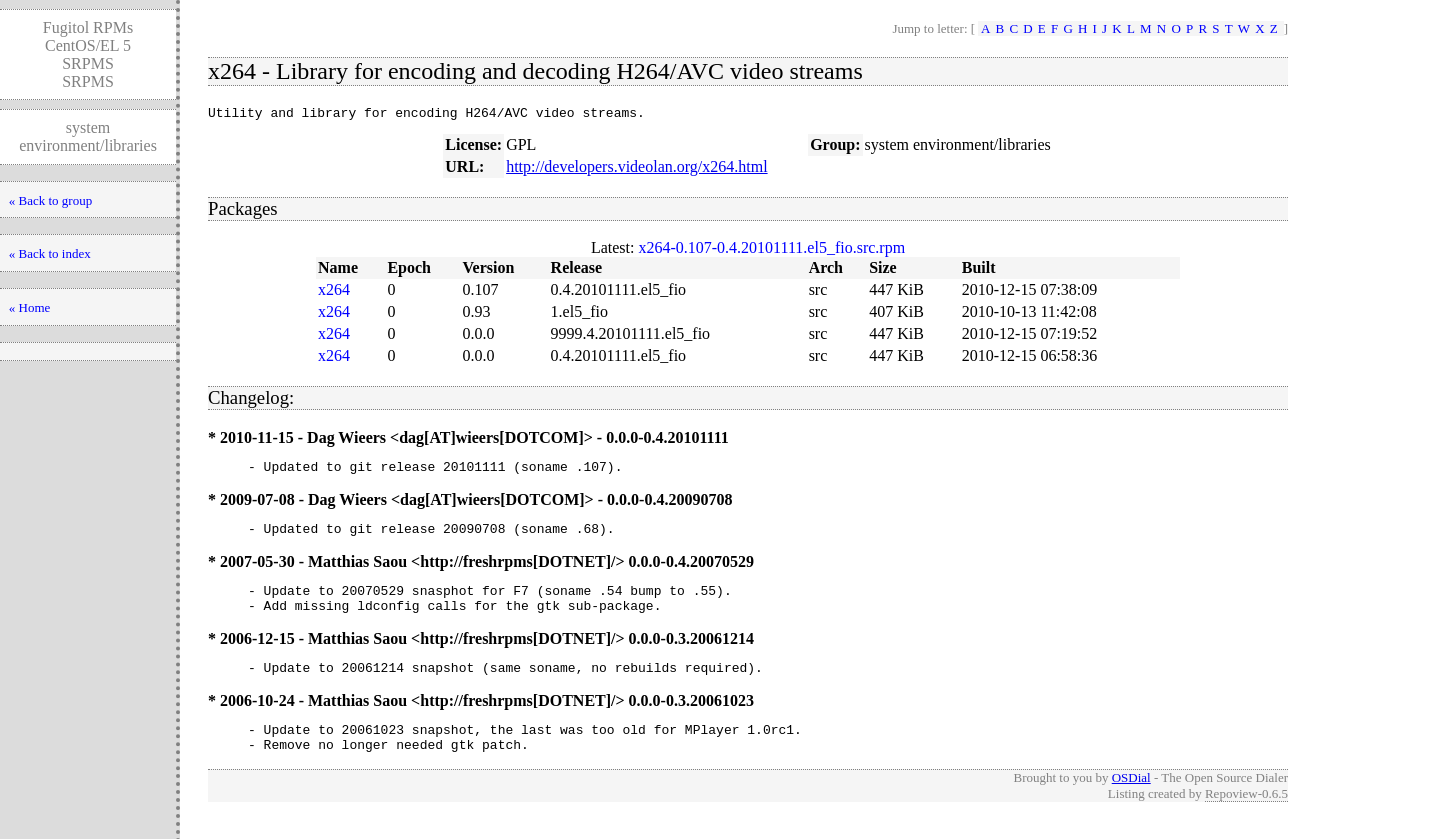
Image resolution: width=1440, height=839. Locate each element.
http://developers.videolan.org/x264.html (636, 169)
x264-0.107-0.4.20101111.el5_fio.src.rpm (771, 250)
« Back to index (50, 253)
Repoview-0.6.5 (1246, 817)
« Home (30, 307)
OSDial (1131, 801)
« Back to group (50, 200)
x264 (334, 292)
